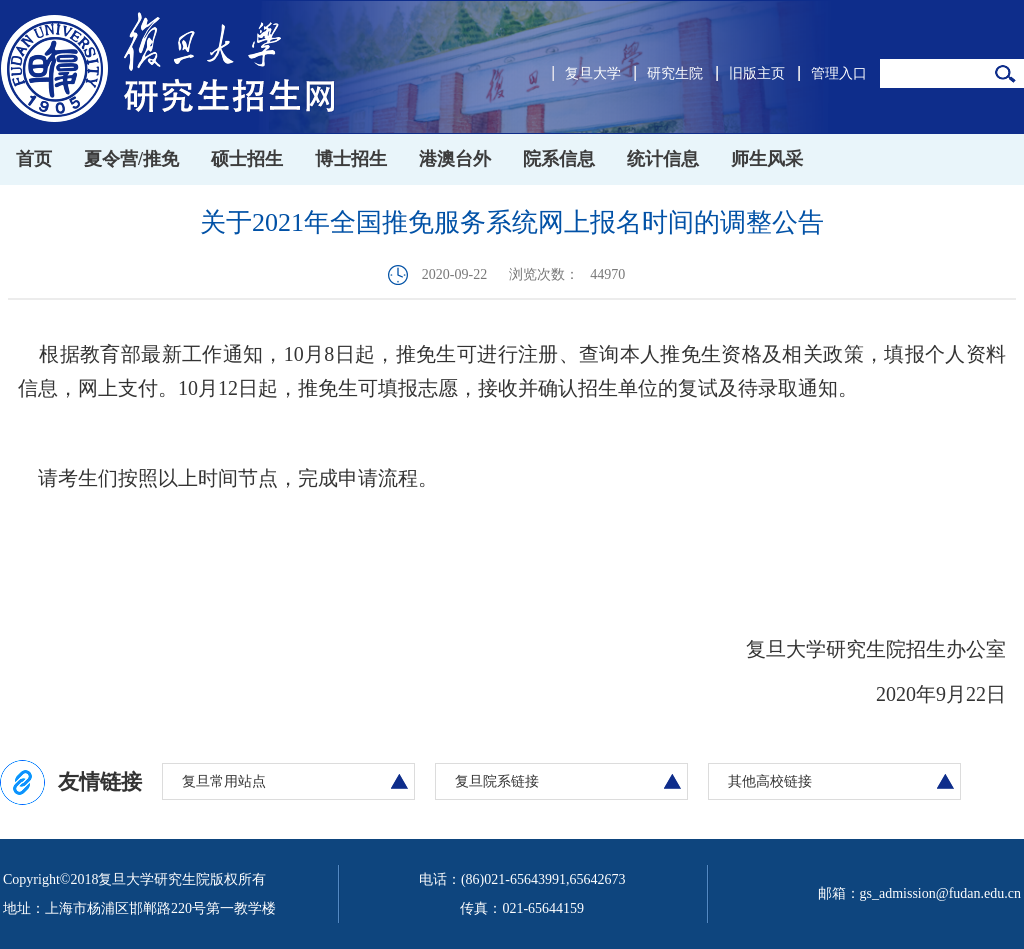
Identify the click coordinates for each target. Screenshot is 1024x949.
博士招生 (351, 159)
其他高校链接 (770, 781)
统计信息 (663, 159)
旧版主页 (757, 73)
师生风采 (767, 159)
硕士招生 (247, 159)
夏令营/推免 (131, 159)
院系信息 (559, 159)
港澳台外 (455, 159)
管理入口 (839, 73)
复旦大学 (593, 73)
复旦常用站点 (224, 781)
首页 (34, 159)
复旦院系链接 (497, 781)
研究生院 (675, 73)
